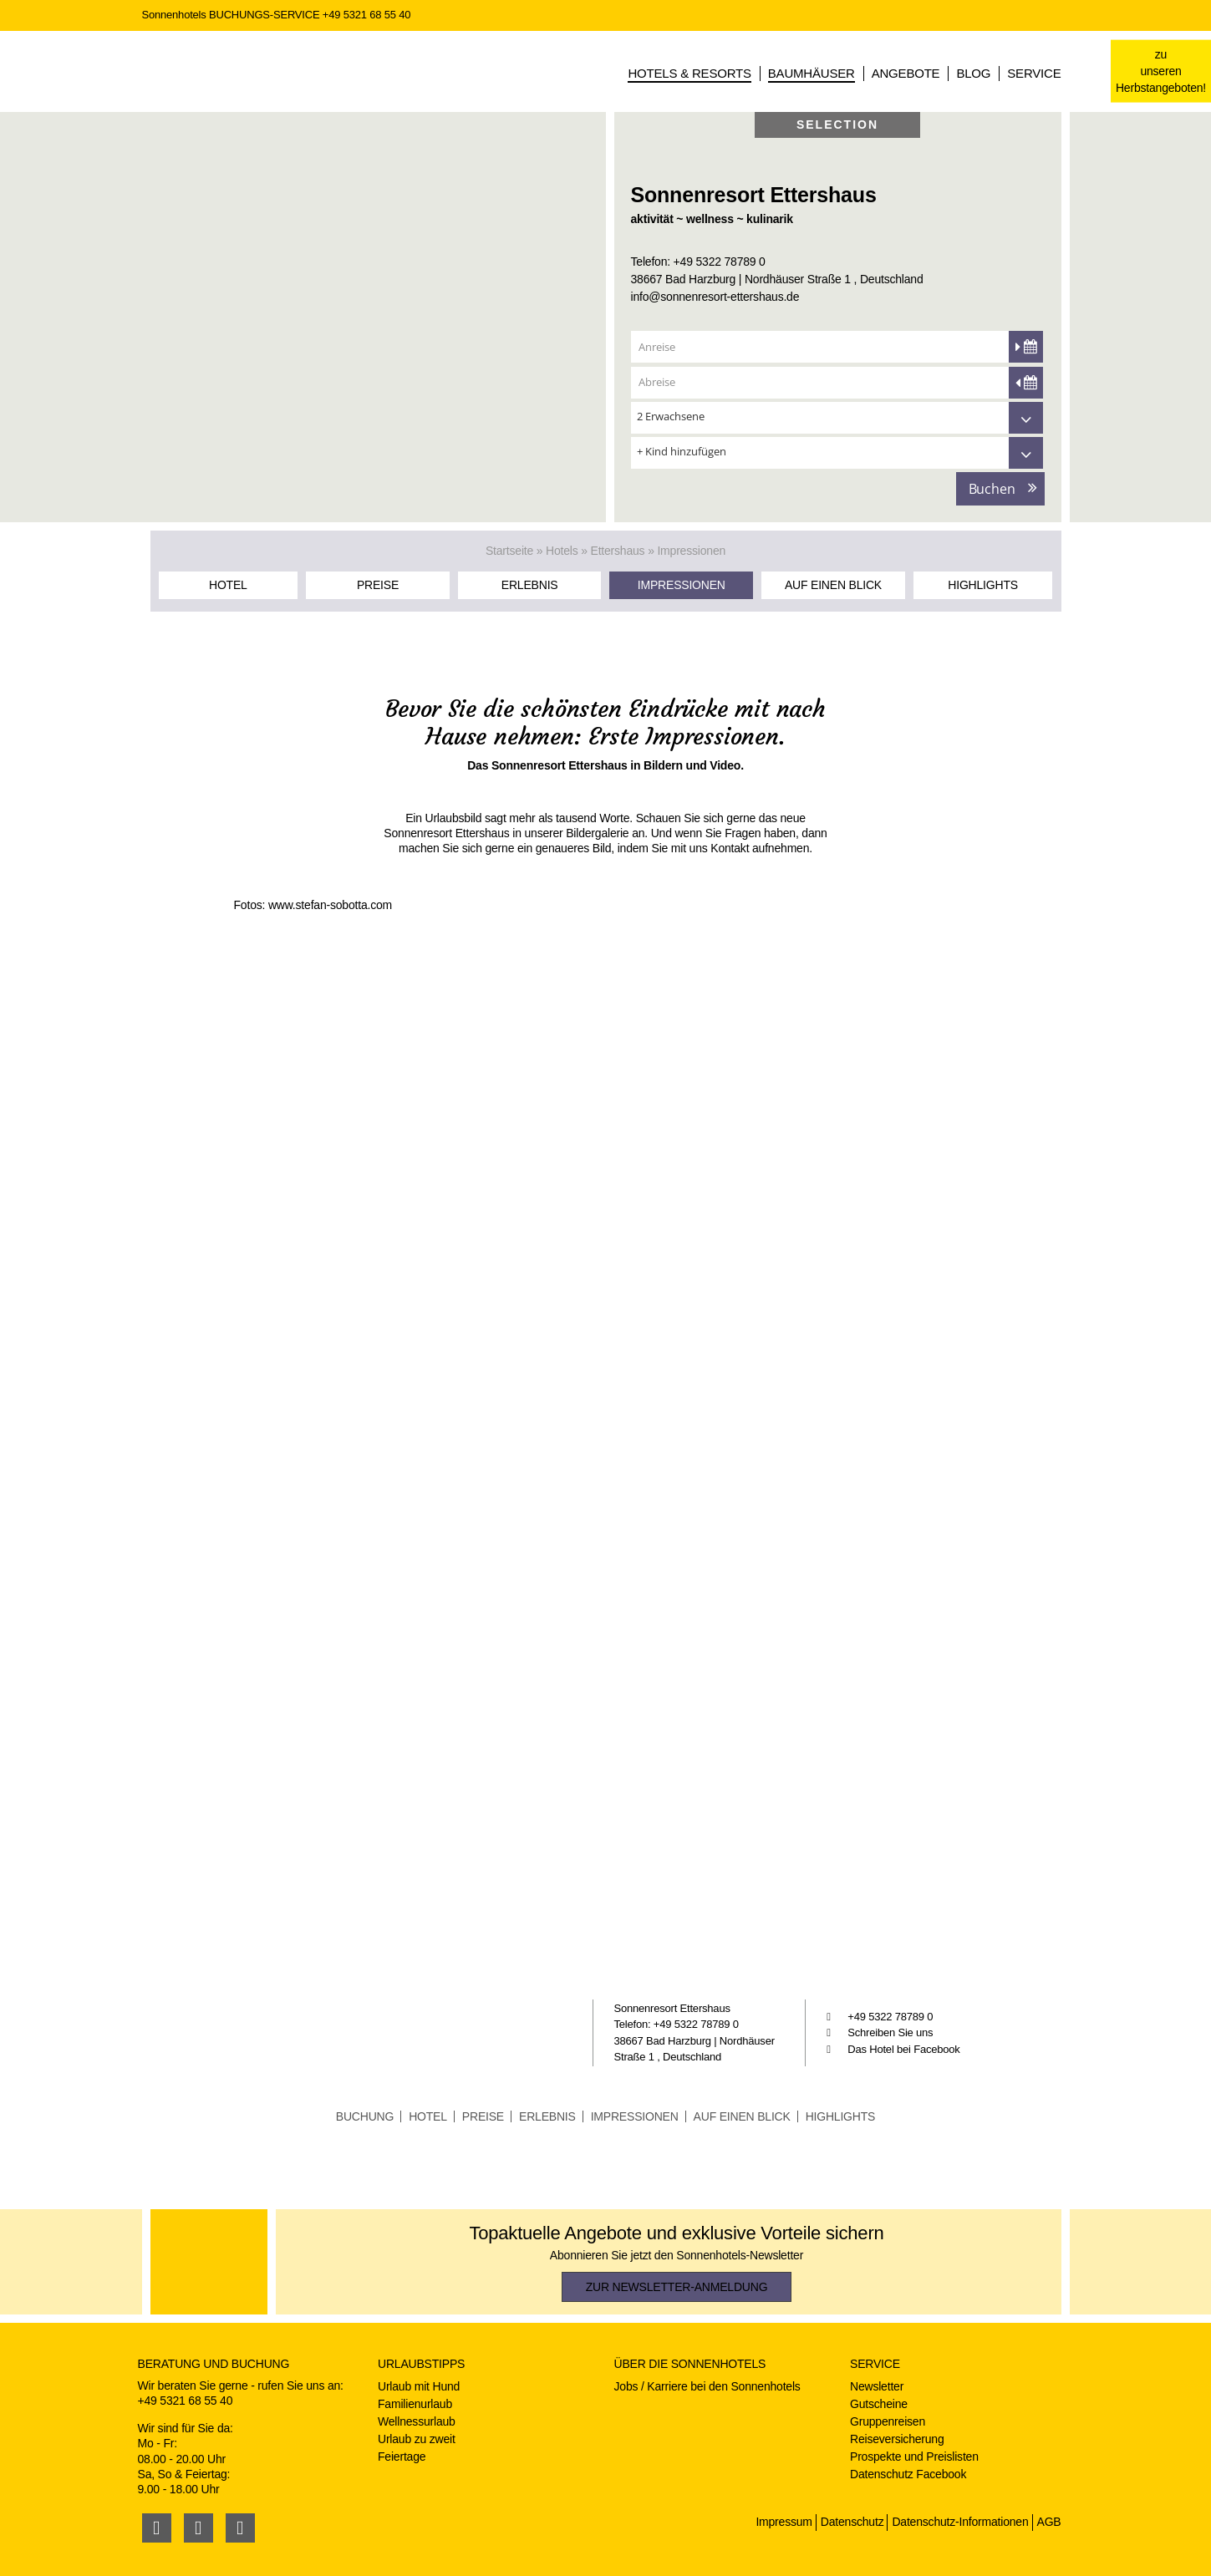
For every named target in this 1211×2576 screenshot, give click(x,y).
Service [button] (875, 2363)
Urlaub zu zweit (416, 2439)
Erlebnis (529, 585)
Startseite (509, 550)
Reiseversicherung (897, 2439)
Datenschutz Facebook (908, 2474)
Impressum (784, 2521)
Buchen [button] (992, 489)
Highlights (983, 585)
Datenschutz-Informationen (960, 2521)
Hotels (562, 550)
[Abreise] (837, 382)
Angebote (906, 73)
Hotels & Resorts (689, 73)
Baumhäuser (811, 73)
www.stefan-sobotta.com (330, 905)
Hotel (228, 585)
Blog (973, 73)
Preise (378, 585)
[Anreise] (837, 346)
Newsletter (876, 2386)
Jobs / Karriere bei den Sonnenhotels (707, 2386)
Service (1034, 73)
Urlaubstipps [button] (421, 2363)
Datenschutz (852, 2521)
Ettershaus (618, 550)
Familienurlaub (415, 2404)
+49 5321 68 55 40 (366, 14)
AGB (1049, 2521)
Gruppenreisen (887, 2421)
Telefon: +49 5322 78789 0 (698, 261)
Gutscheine (879, 2404)
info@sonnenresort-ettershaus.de (715, 296)
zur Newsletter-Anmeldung (677, 2287)
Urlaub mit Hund (419, 2386)
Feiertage (401, 2456)
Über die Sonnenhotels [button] (690, 2363)
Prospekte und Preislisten (914, 2456)
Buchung (365, 2116)
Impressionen (681, 585)
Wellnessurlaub (416, 2421)
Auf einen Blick (833, 585)
